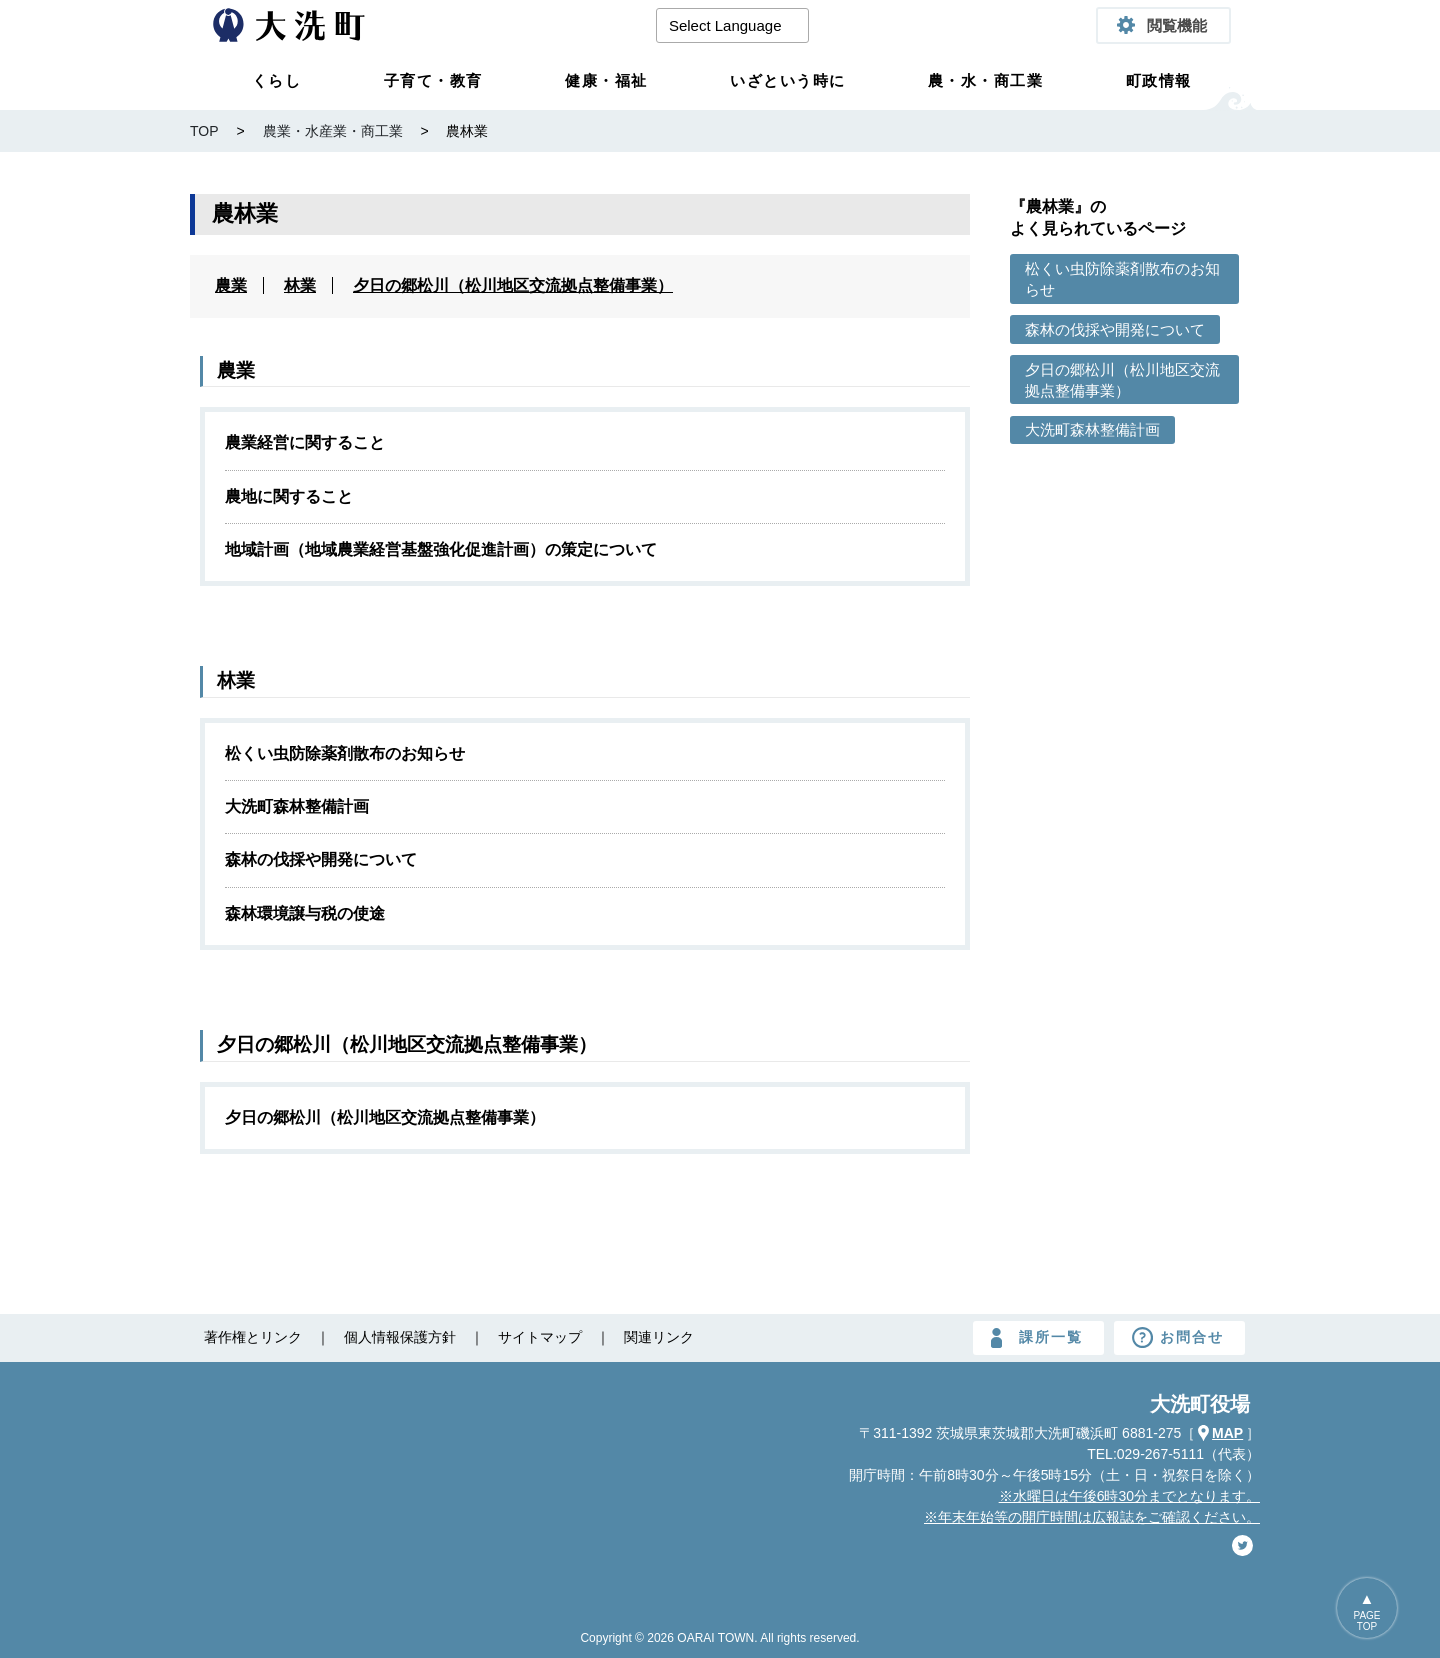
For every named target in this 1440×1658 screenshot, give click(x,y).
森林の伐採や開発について (321, 859)
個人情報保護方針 (400, 1337)
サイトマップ (540, 1337)
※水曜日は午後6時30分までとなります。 (1129, 1496)
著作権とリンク (253, 1337)
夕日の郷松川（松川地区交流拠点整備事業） (513, 285)
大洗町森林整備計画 (297, 806)
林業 (300, 285)
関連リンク (659, 1337)
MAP (1227, 1433)
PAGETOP (1366, 1621)
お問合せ (1192, 1337)
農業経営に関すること (305, 442)
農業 (231, 285)
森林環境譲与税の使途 (305, 913)
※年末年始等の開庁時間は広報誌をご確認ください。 (1092, 1517)
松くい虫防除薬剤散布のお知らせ (345, 753)
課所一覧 (1051, 1337)
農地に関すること (289, 496)
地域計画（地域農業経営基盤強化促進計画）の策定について (441, 549)
